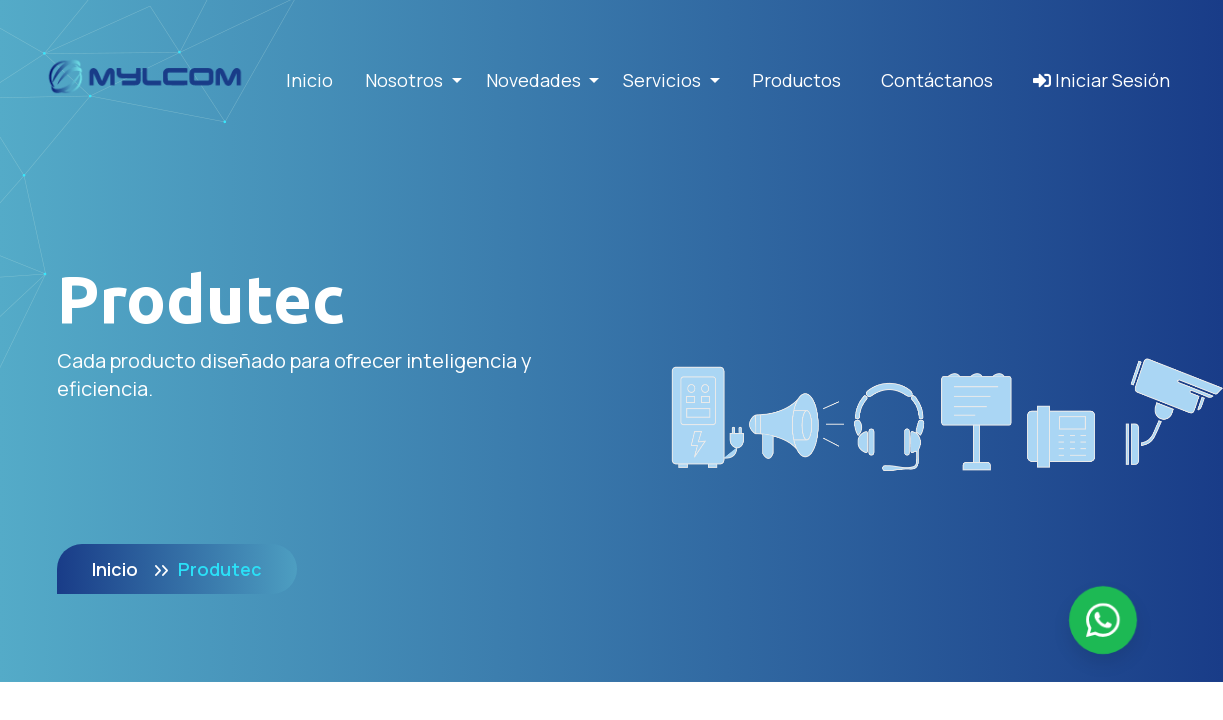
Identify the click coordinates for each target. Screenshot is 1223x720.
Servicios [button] (664, 80)
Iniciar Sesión (1101, 80)
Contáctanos (937, 80)
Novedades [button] (535, 80)
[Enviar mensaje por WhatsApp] (1103, 620)
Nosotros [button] (406, 80)
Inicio (309, 80)
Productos (796, 80)
